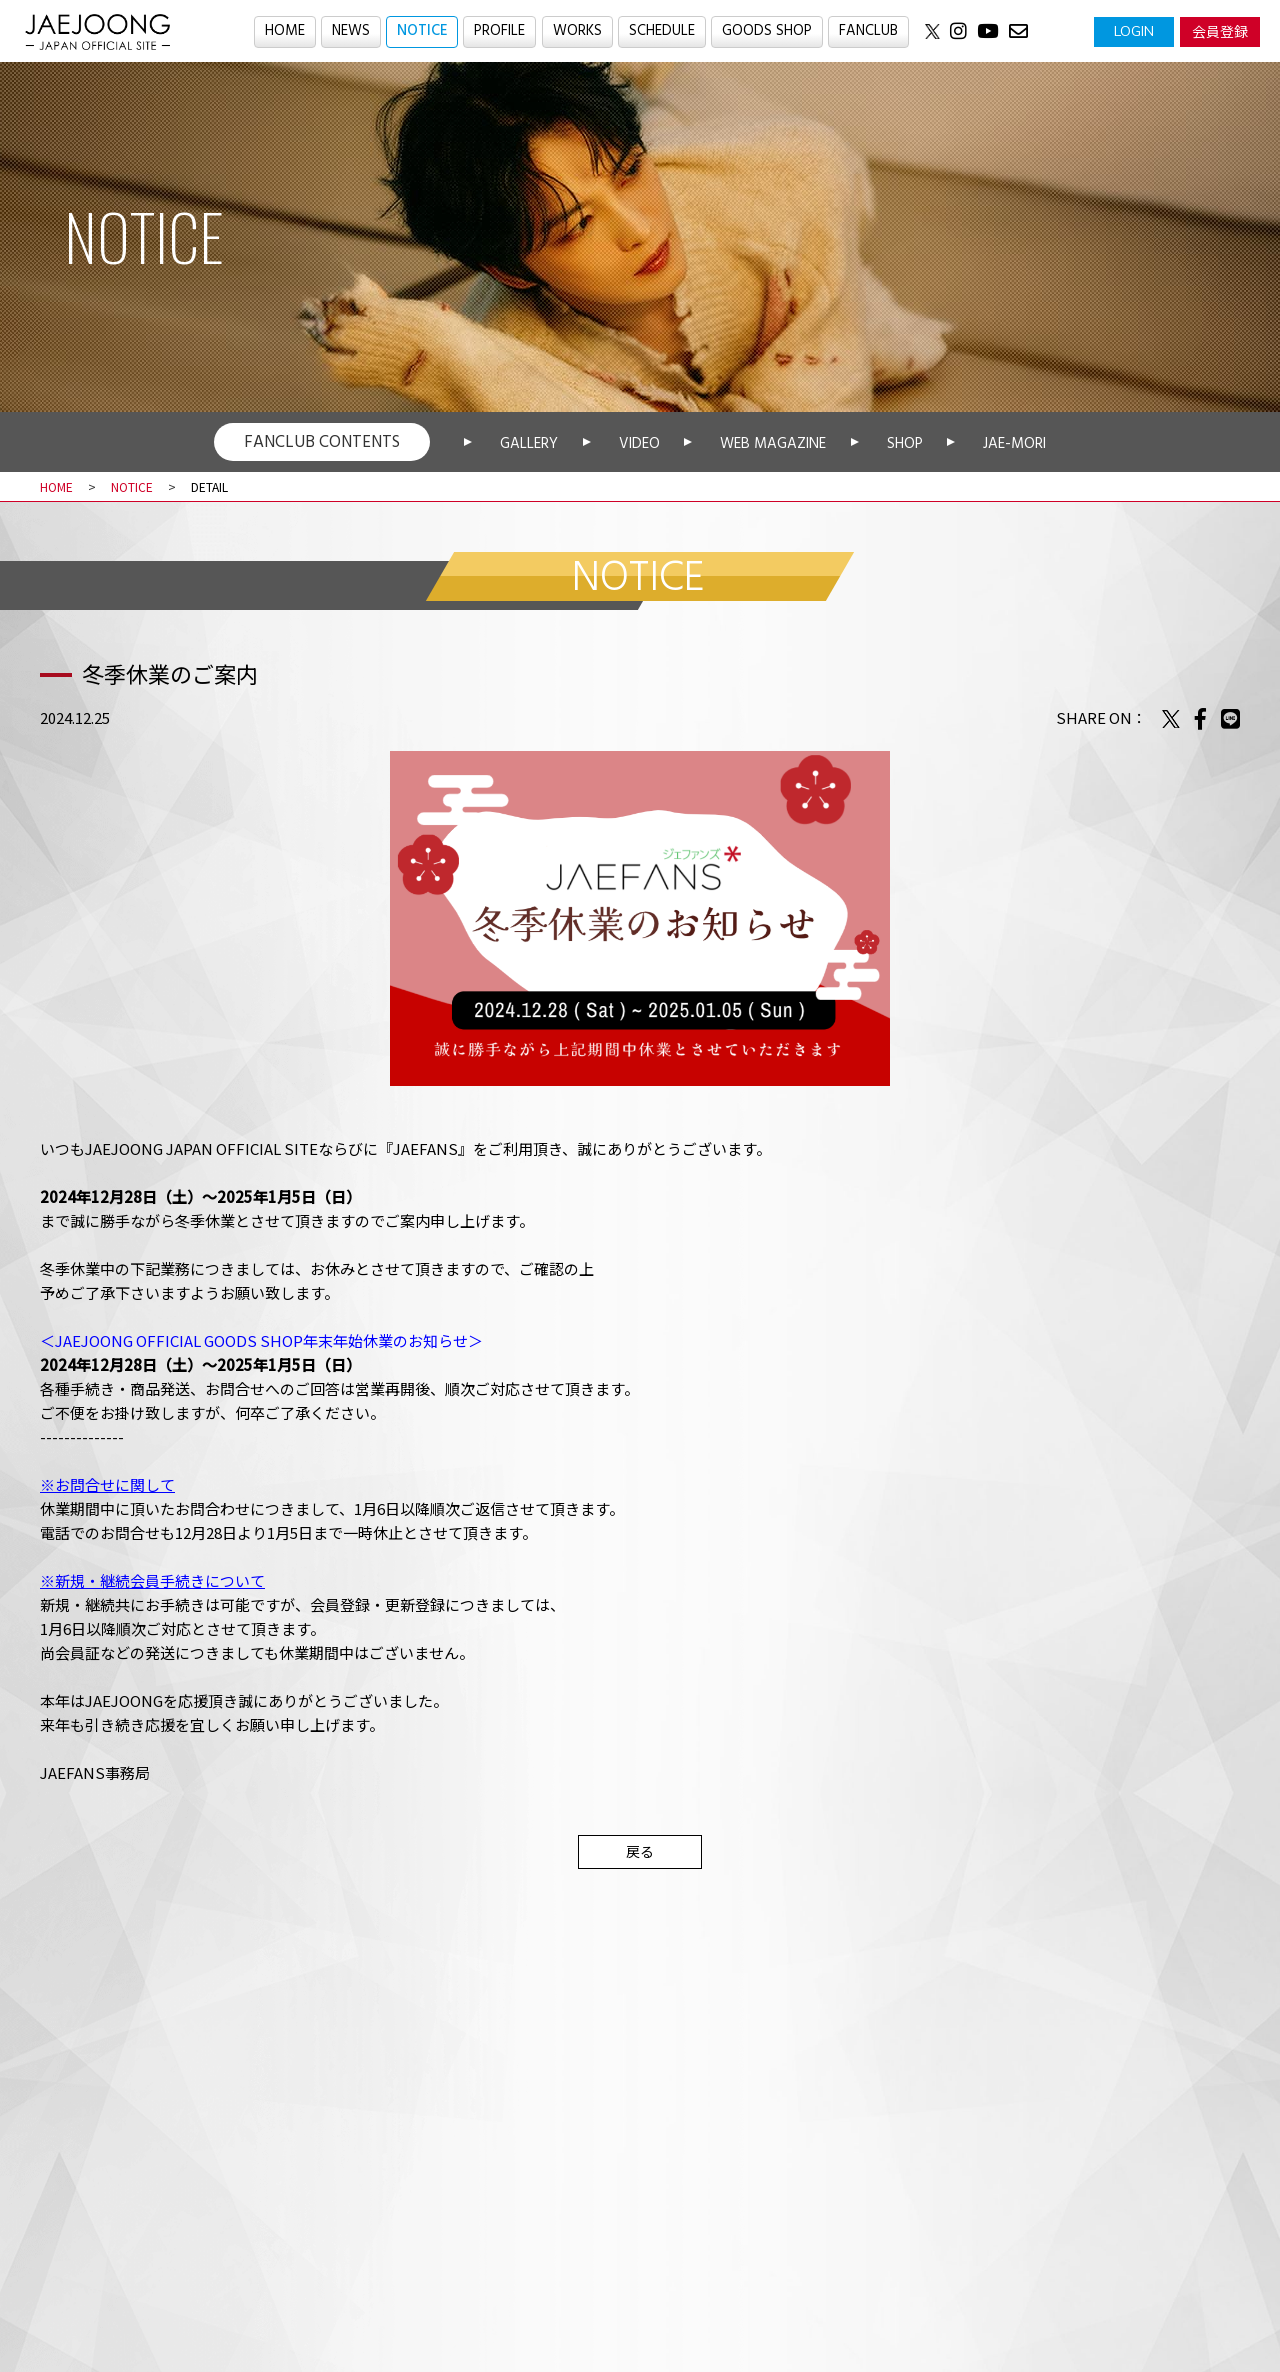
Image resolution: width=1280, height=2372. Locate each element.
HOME (283, 32)
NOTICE (421, 32)
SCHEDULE (662, 32)
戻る (640, 1851)
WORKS (577, 32)
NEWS (349, 32)
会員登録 (1220, 31)
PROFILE (499, 32)
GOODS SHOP (767, 32)
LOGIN (1134, 31)
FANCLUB (869, 32)
